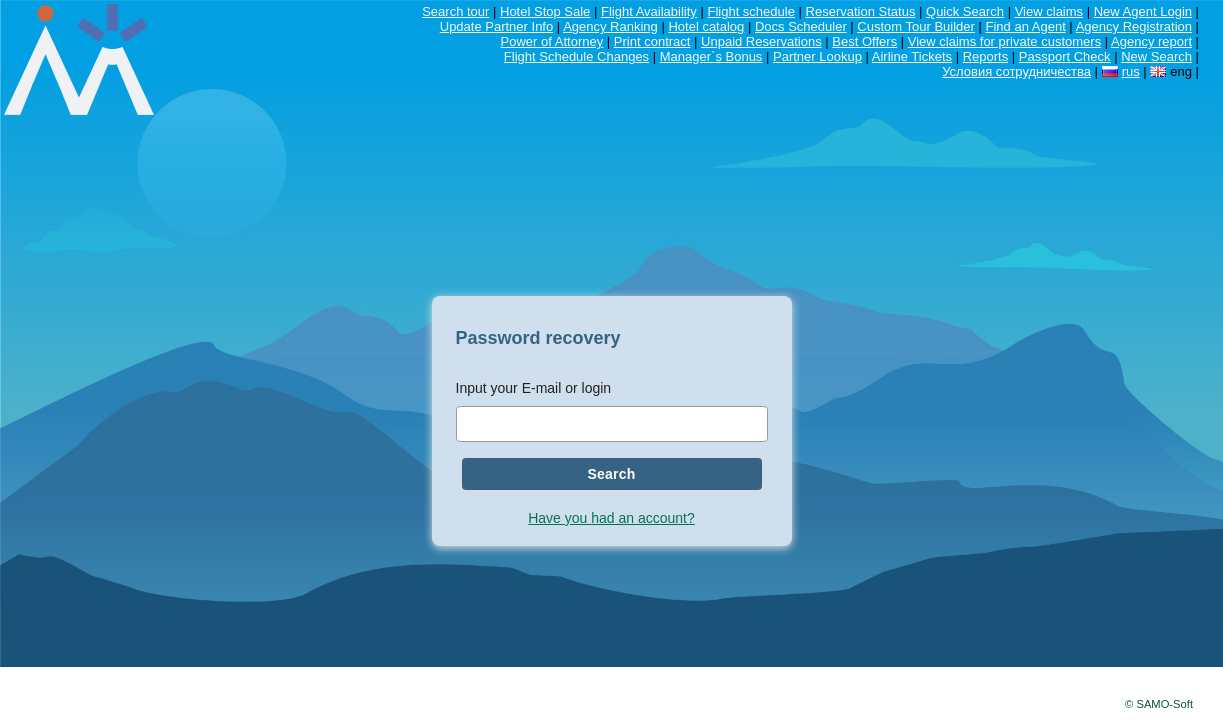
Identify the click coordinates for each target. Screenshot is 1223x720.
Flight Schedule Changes (576, 56)
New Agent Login (1143, 11)
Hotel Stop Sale (545, 11)
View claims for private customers (1004, 41)
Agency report (1151, 41)
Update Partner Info (496, 26)
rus (1131, 71)
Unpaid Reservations (761, 41)
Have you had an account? (611, 518)
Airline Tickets (912, 56)
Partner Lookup (817, 56)
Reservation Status (861, 11)
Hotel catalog (706, 26)
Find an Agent (1026, 26)
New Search (1156, 56)
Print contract (652, 41)
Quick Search (965, 11)
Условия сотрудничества (1016, 71)
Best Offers (864, 41)
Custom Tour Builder (916, 26)
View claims (1049, 11)
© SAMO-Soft (1159, 704)
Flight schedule (750, 11)
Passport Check (1065, 56)
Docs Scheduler (801, 26)
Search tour (455, 11)
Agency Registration (1134, 26)
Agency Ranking (610, 26)
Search (611, 474)
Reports (986, 56)
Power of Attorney (552, 41)
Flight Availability (649, 11)
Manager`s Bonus (711, 56)
